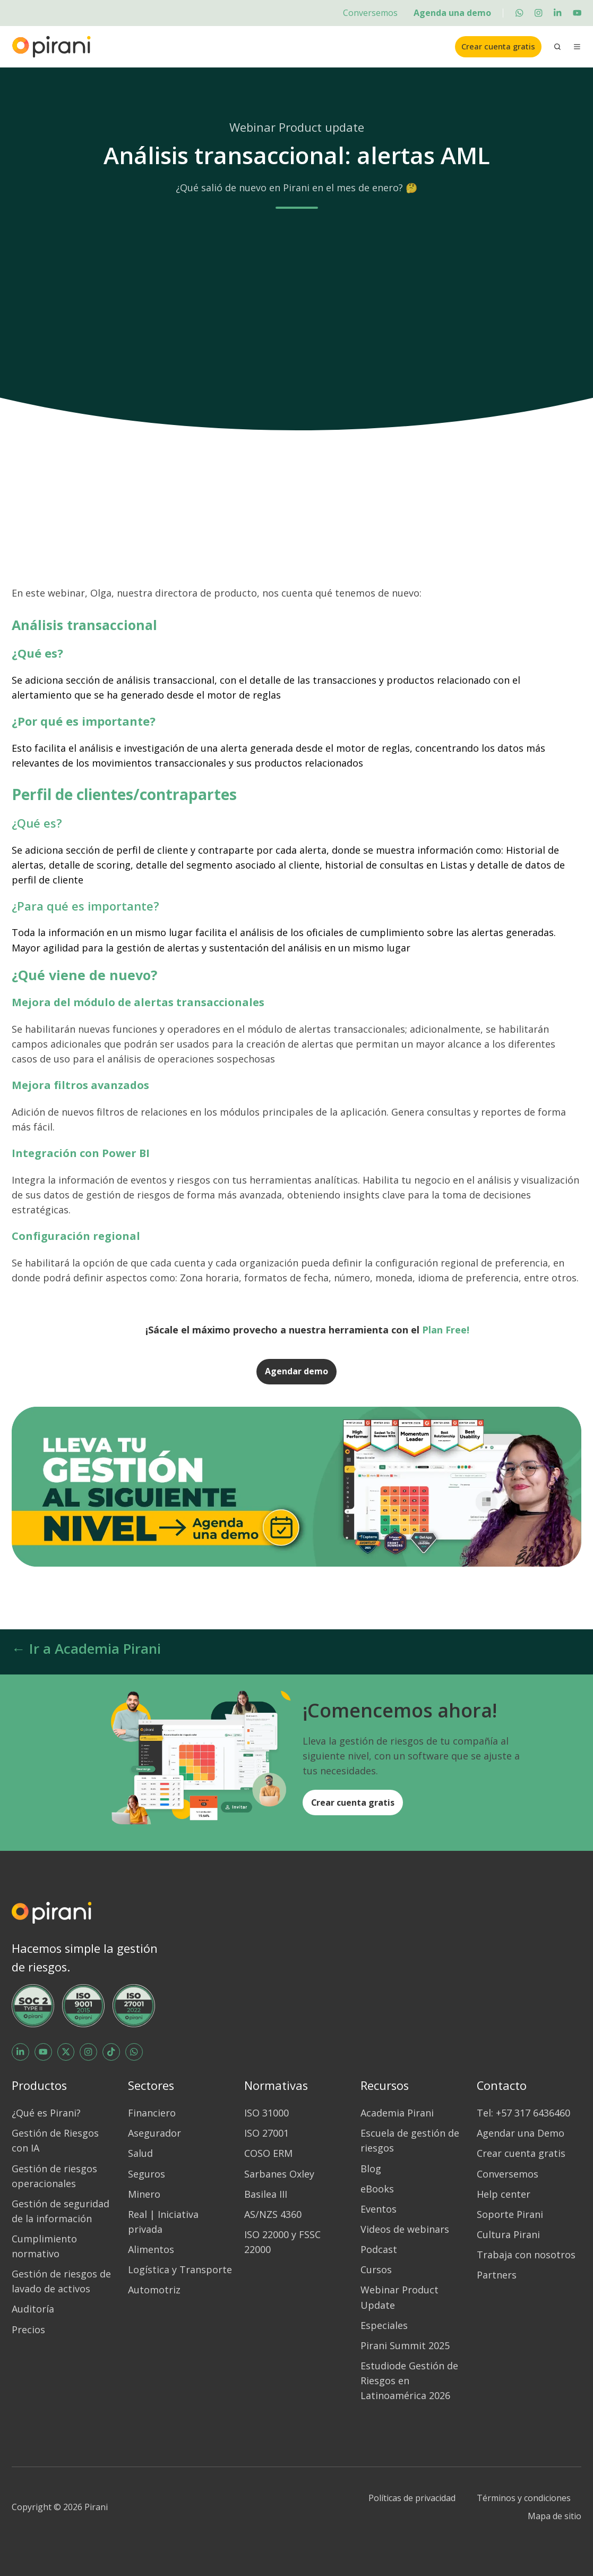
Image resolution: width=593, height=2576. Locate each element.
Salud (140, 2153)
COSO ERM (268, 2153)
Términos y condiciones (524, 2498)
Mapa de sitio (554, 2516)
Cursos (376, 2269)
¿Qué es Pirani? (46, 2112)
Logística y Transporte (180, 2269)
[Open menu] (577, 46)
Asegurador (154, 2133)
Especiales (384, 2325)
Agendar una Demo (520, 2133)
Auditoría (33, 2308)
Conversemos (370, 13)
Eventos (378, 2209)
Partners (497, 2274)
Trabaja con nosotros (526, 2254)
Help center (503, 2194)
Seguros (146, 2173)
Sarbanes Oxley (279, 2173)
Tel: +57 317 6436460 (523, 2112)
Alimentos (151, 2249)
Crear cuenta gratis (498, 46)
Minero (144, 2194)
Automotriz (154, 2289)
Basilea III (265, 2194)
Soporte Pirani (510, 2214)
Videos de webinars (404, 2229)
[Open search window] (557, 46)
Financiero (152, 2112)
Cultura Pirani (508, 2234)
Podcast (378, 2249)
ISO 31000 (266, 2112)
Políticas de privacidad (412, 2498)
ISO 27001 (266, 2133)
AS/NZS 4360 (273, 2214)
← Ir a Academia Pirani (86, 1648)
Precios (28, 2329)
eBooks (377, 2188)
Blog (370, 2168)
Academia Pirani (397, 2112)
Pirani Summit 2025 (405, 2345)
